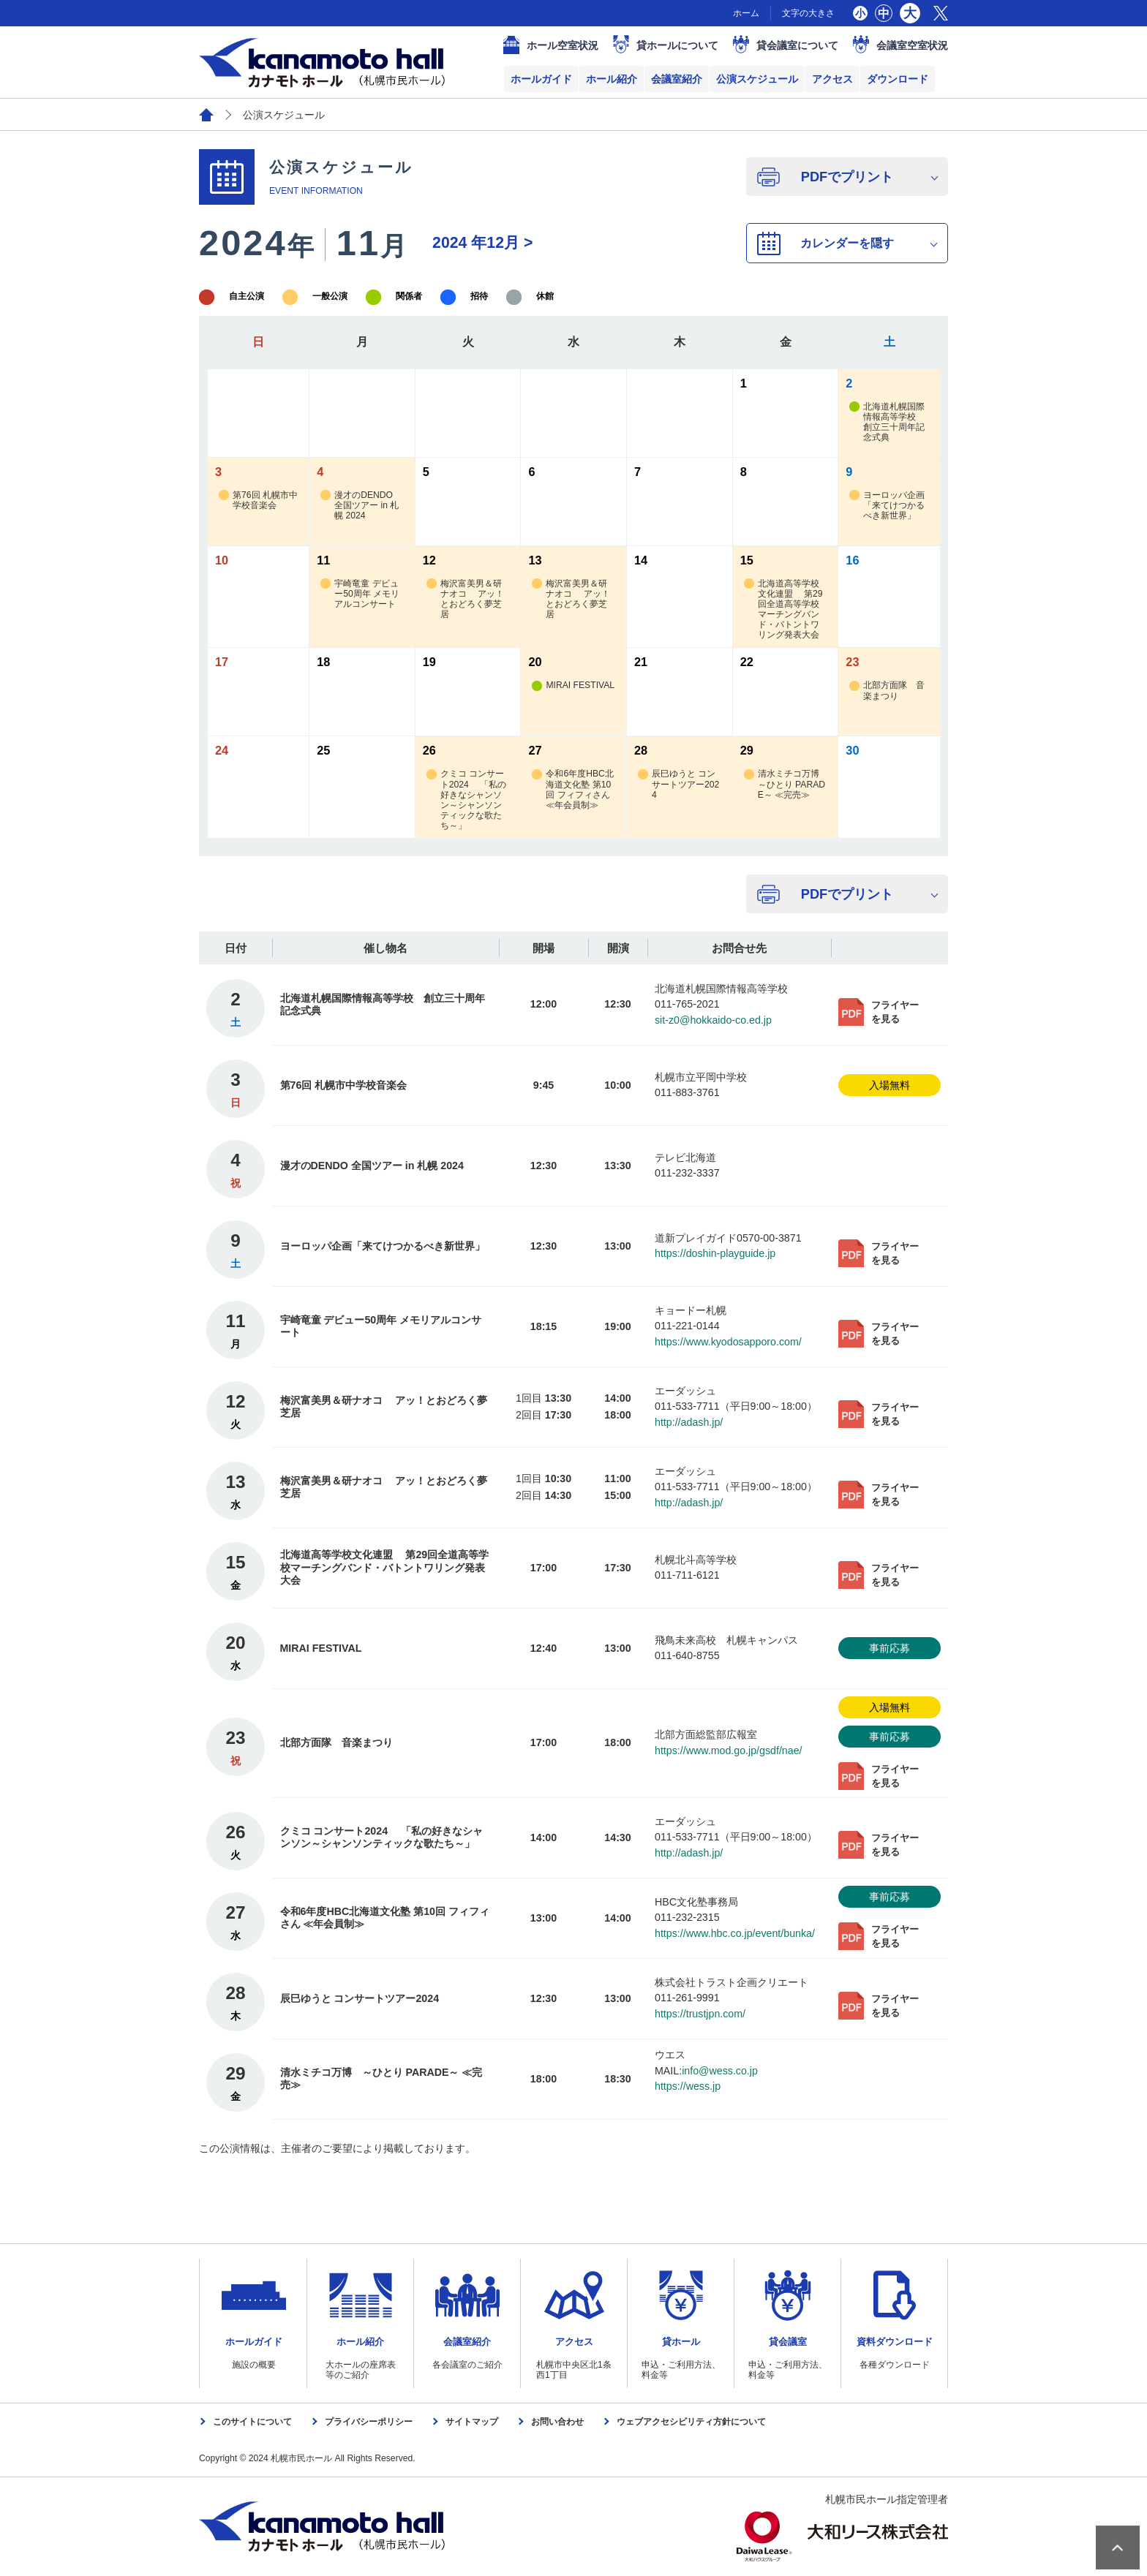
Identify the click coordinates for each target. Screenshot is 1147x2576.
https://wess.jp (688, 2086)
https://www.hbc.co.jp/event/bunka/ (735, 1933)
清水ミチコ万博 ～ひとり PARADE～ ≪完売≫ (785, 784)
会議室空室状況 (912, 45)
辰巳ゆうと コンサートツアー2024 (678, 784)
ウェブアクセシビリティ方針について (691, 2422)
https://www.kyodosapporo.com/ (728, 1342)
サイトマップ (471, 2422)
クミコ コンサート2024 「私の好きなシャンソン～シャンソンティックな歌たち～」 (466, 799)
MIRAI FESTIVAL (573, 685)
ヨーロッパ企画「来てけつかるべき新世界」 (887, 505)
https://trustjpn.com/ (700, 2014)
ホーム (746, 13)
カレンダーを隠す (847, 242)
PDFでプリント (847, 176)
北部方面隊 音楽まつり (887, 690)
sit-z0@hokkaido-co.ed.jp (713, 1020)
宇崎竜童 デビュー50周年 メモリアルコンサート (359, 594)
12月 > (482, 243)
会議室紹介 (676, 79)
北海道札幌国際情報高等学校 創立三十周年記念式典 (887, 422)
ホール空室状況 (562, 45)
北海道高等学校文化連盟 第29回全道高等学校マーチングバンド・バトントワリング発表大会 (783, 609)
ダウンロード (897, 79)
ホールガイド (541, 79)
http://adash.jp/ (689, 1422)
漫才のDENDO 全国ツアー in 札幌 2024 (359, 505)
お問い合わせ (557, 2422)
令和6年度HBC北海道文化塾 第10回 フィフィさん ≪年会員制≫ (572, 789)
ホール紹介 (611, 79)
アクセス (832, 79)
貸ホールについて (677, 45)
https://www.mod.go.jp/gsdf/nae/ (728, 1750)
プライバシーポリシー (369, 2422)
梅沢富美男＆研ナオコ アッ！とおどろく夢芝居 (465, 599)
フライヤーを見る (895, 1012)
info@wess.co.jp (720, 2071)
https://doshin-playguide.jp (715, 1253)
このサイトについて (252, 2422)
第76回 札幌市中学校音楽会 (258, 500)
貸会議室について (797, 45)
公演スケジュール (757, 79)
